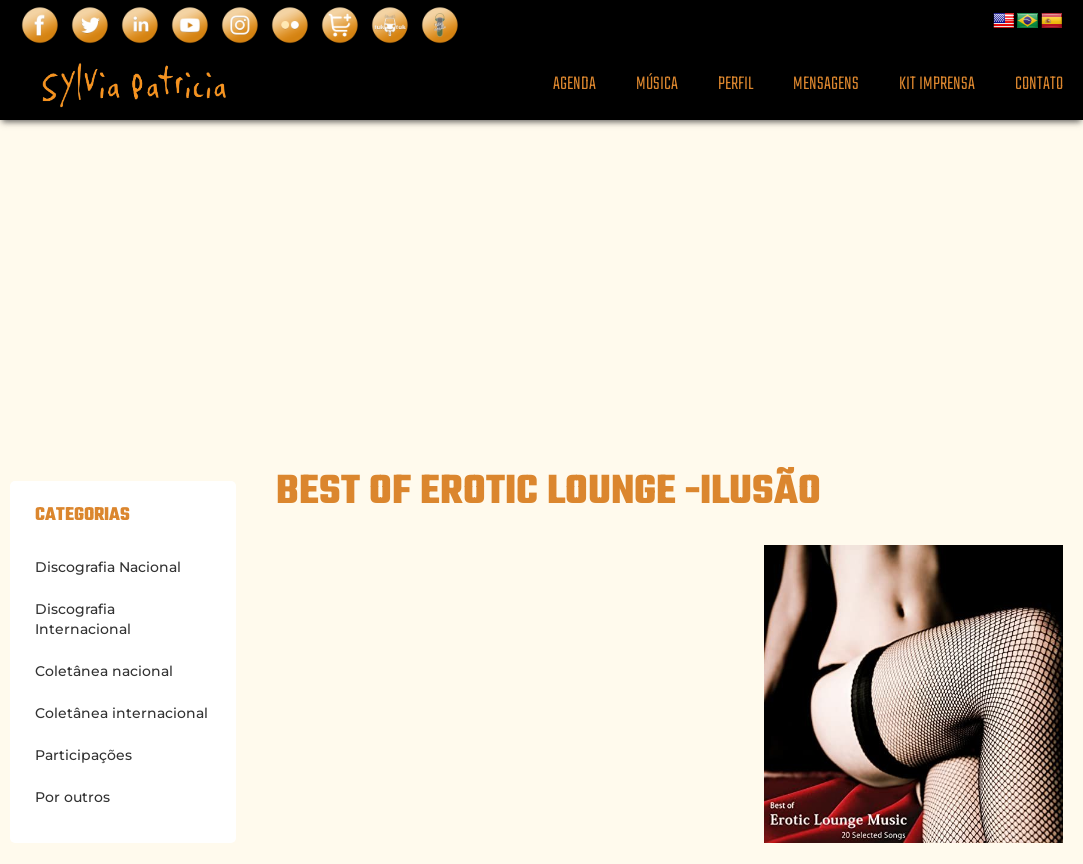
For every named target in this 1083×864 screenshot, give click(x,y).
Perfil (735, 84)
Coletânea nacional (104, 671)
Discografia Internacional (83, 619)
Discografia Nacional (108, 567)
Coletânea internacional (121, 713)
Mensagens (826, 84)
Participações (83, 755)
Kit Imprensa (937, 84)
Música (657, 84)
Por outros (72, 797)
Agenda (574, 84)
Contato (1039, 84)
